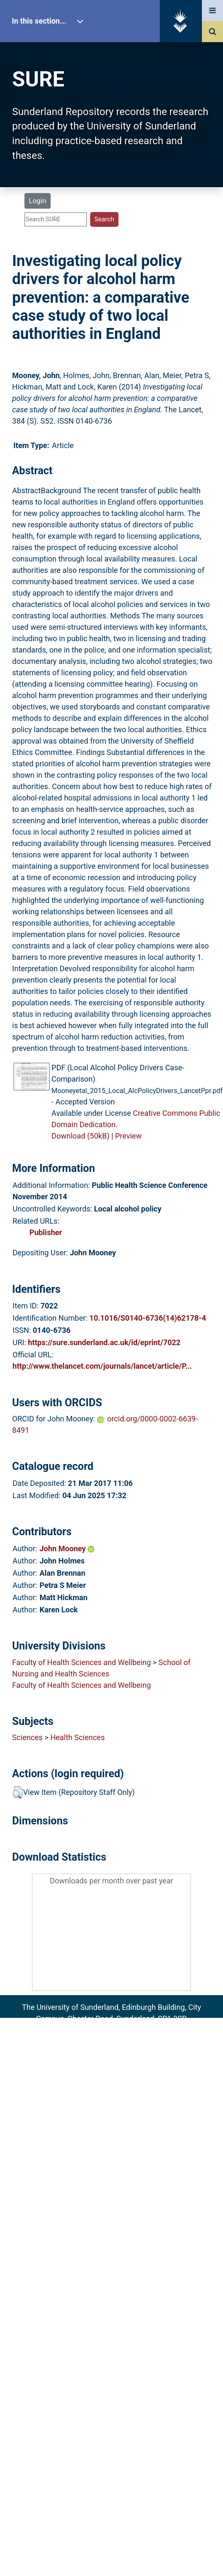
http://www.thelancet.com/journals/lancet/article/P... (102, 1366)
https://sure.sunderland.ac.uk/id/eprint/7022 (104, 1342)
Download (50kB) (80, 1135)
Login (37, 200)
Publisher (46, 1232)
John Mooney (67, 1548)
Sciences (27, 1737)
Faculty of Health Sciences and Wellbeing (81, 1662)
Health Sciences (77, 1737)
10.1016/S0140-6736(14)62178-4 (147, 1318)
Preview (128, 1135)
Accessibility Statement (111, 2076)
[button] (17, 1792)
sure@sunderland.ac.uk (122, 2029)
